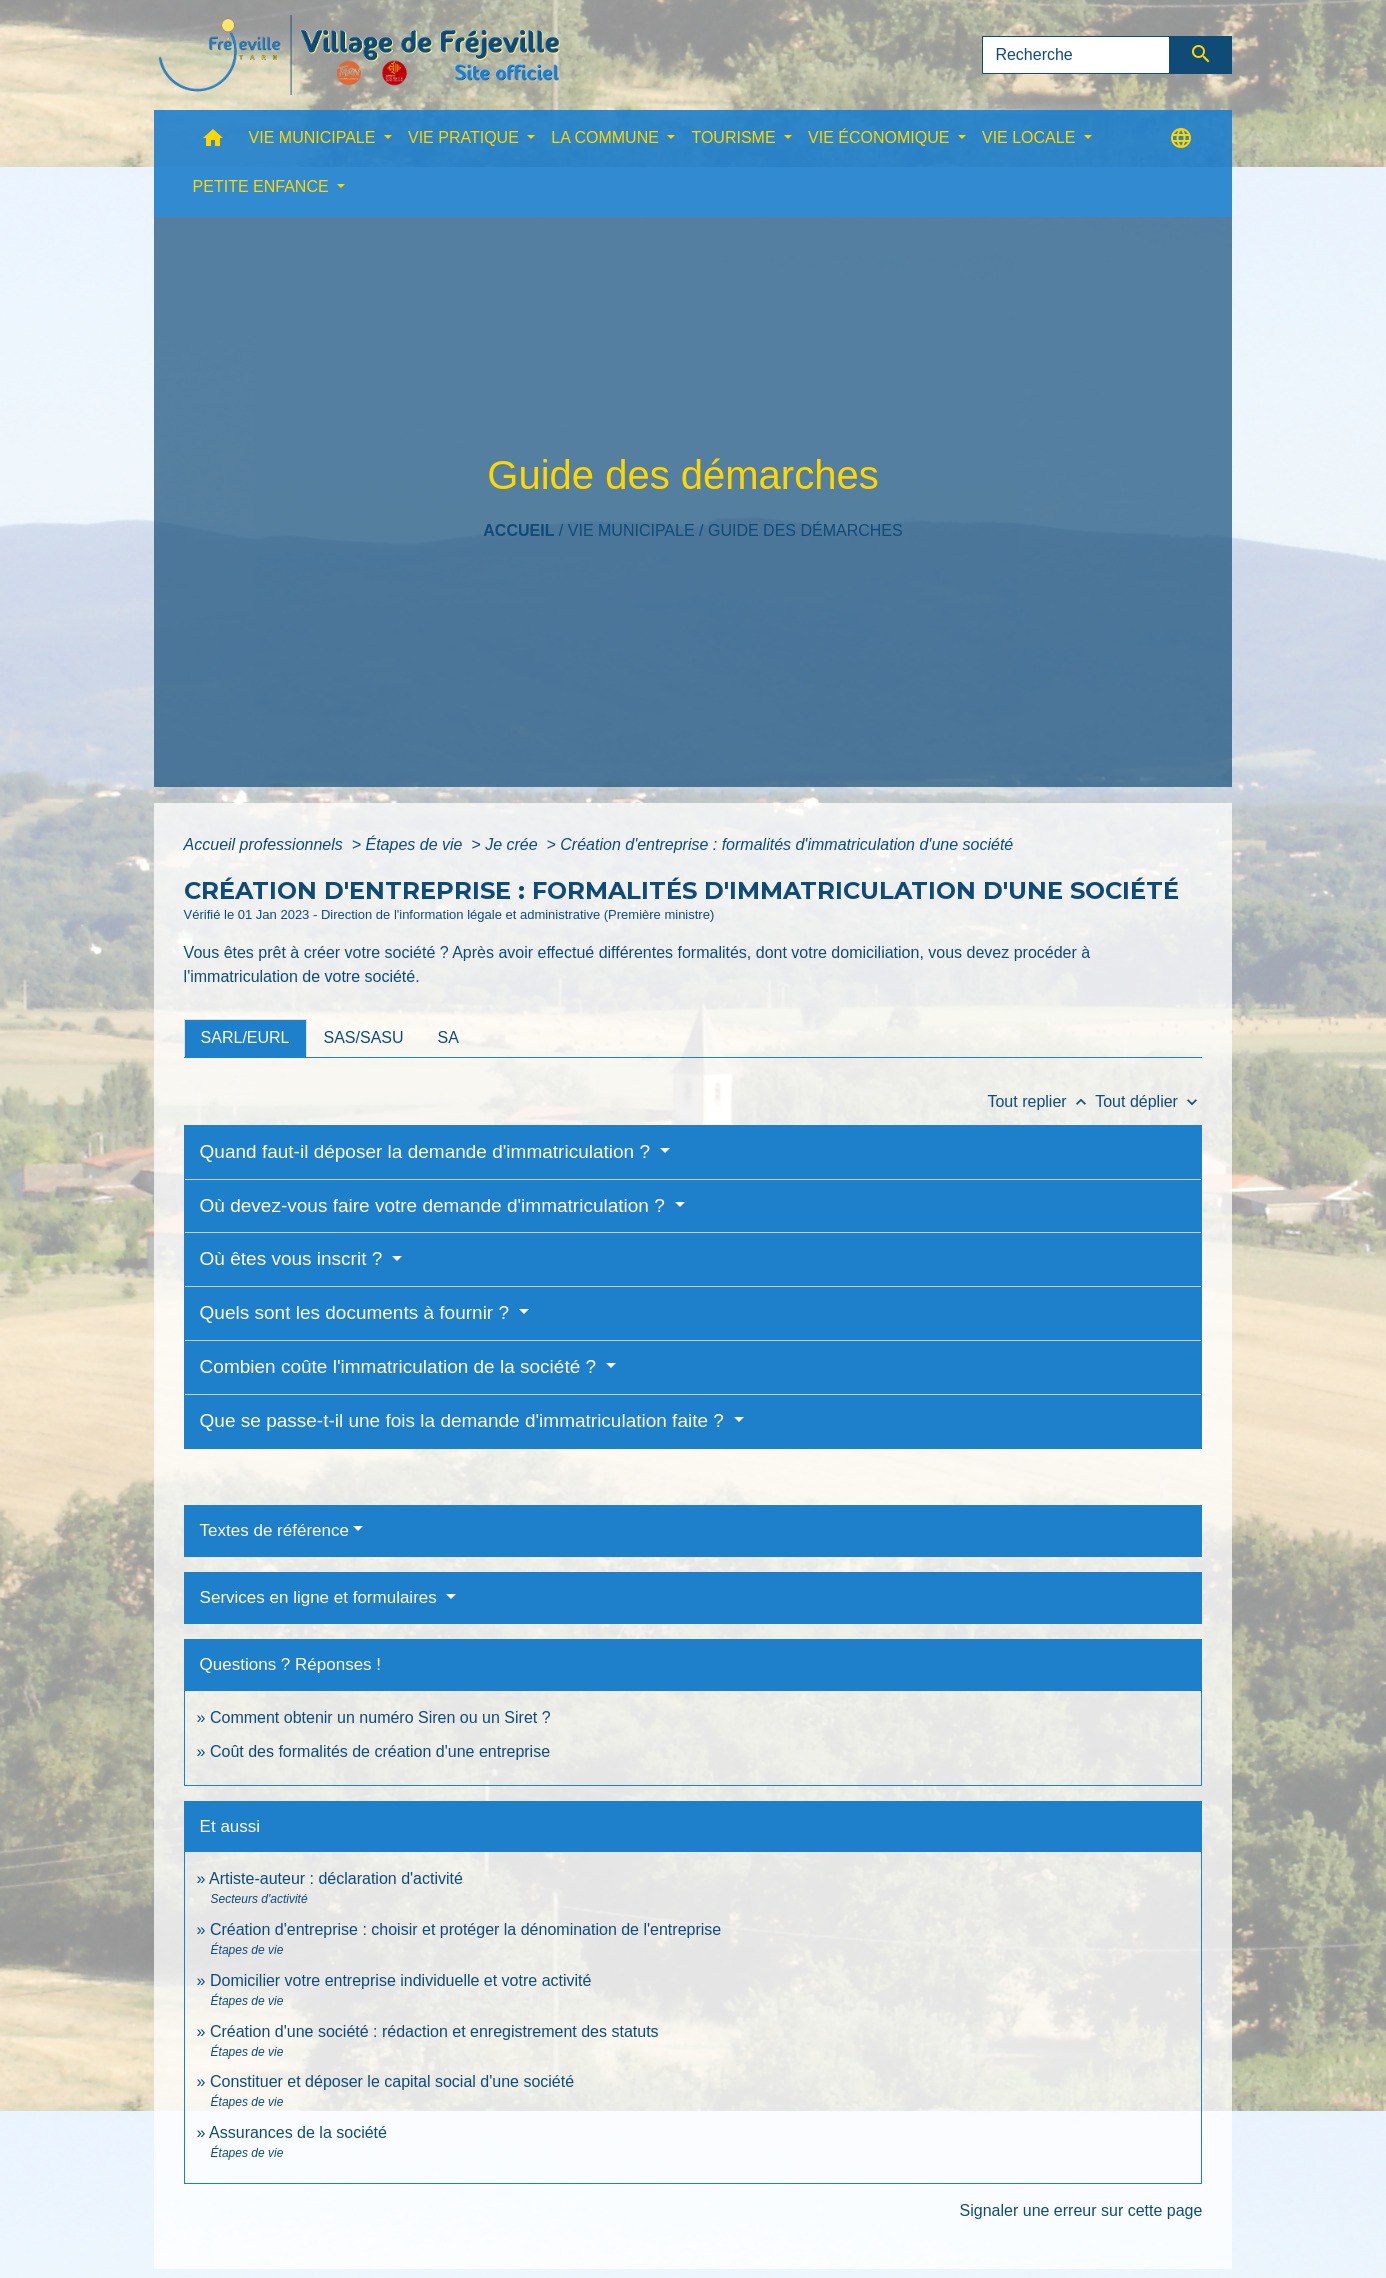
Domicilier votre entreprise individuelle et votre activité (403, 1980)
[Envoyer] (1201, 55)
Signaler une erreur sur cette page (1081, 2210)
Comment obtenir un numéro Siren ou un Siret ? (380, 1717)
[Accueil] (359, 55)
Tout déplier (1148, 1101)
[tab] (245, 1038)
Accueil (518, 530)
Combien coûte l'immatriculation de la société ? (401, 1366)
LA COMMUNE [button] (607, 137)
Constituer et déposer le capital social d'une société (392, 2081)
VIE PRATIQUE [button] (465, 137)
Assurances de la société (298, 2132)
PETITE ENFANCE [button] (263, 186)
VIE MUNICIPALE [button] (314, 137)
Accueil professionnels (266, 844)
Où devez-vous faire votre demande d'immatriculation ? (435, 1205)
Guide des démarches (805, 530)
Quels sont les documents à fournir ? (357, 1312)
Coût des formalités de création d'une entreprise (380, 1751)
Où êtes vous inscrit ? (294, 1258)
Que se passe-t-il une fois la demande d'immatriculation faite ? (465, 1420)
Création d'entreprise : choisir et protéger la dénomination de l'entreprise (465, 1929)
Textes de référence (274, 1530)
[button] (213, 142)
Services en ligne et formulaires (321, 1597)
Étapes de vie (415, 844)
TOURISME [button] (735, 137)
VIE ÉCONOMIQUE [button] (881, 137)
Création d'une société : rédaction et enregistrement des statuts (434, 2031)
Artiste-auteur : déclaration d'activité (336, 1878)
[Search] (1076, 55)
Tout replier (1041, 1101)
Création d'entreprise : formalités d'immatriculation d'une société (786, 844)
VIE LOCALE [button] (1031, 137)
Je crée (513, 844)
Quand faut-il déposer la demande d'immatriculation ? (428, 1151)
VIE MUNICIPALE (631, 530)
